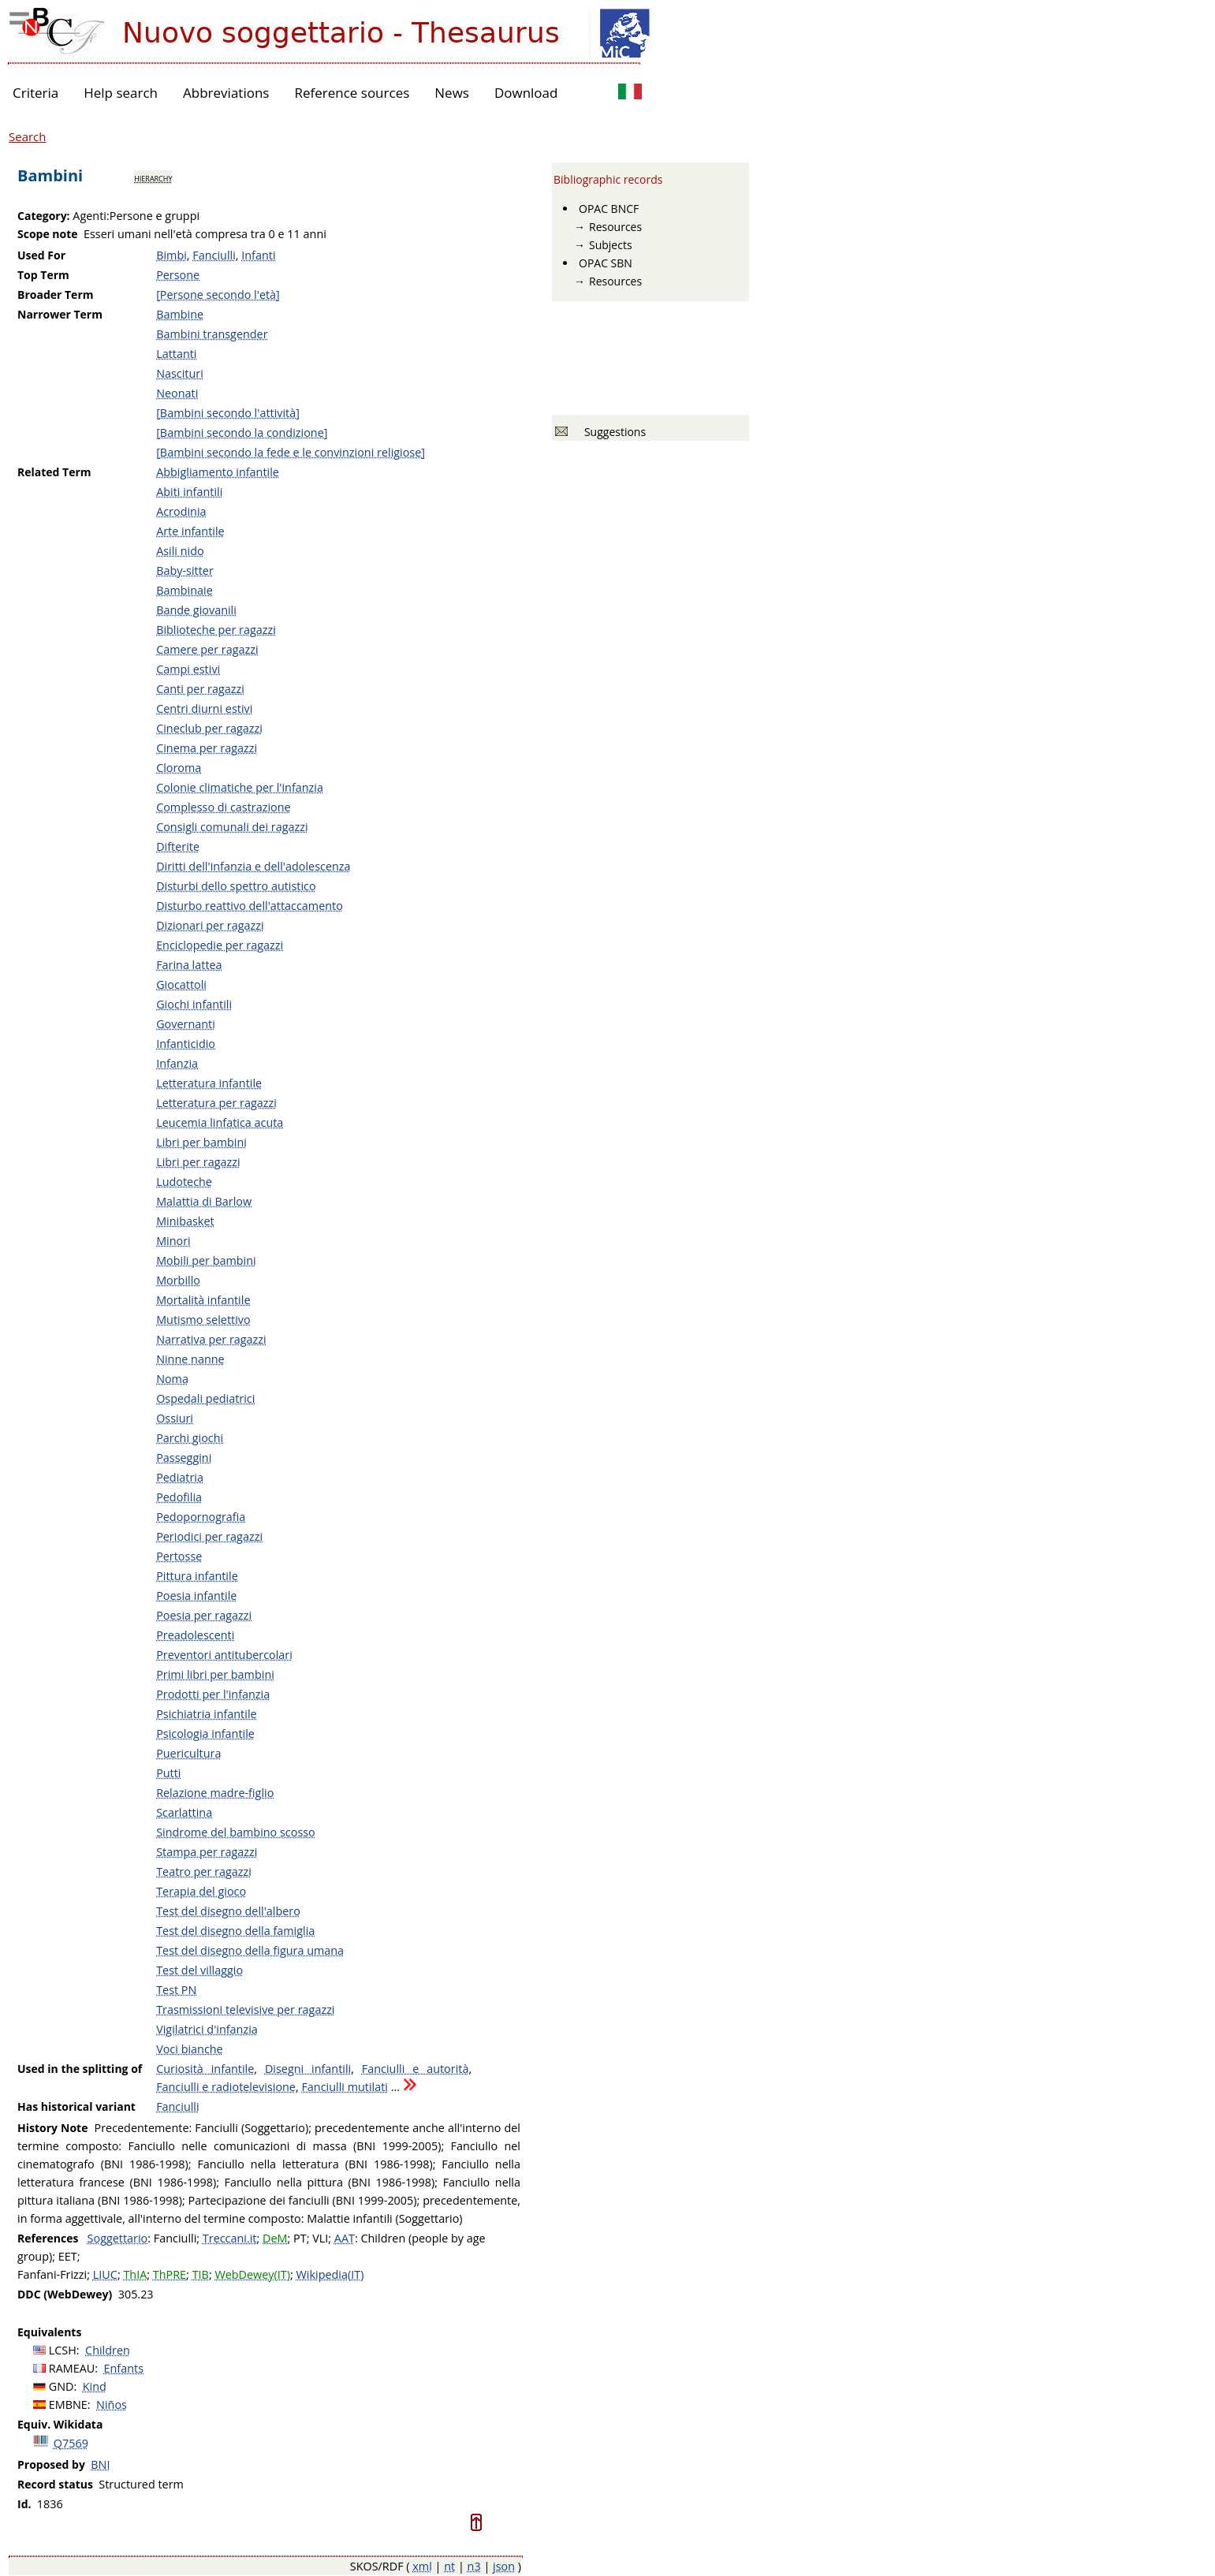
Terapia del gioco (201, 1891)
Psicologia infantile (205, 1733)
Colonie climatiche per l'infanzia (239, 787)
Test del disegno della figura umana (250, 1950)
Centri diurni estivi (204, 708)
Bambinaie (184, 590)
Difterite (177, 846)
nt (449, 2566)
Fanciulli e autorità (415, 2068)
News (451, 93)
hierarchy (153, 177)
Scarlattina (184, 1812)
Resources (615, 226)
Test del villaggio (199, 1970)
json (504, 2566)
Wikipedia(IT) (330, 2274)
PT (300, 2238)
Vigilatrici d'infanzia (207, 2029)
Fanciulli (214, 255)
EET (67, 2256)
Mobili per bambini (206, 1260)
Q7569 (71, 2443)
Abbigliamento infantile (217, 471)
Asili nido (180, 550)
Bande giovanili (196, 609)
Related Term (54, 471)
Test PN (176, 1989)
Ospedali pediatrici (205, 1398)
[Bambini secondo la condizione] (241, 432)
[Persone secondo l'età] (218, 294)
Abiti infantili (189, 491)
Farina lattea (189, 964)
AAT (344, 2238)
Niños (111, 2404)
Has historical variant (76, 2106)
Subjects (610, 244)
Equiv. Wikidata (59, 2424)
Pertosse (179, 1556)
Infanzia (177, 1063)
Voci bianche (189, 2048)
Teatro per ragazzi (204, 1871)
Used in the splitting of (79, 2068)
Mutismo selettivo (203, 1319)
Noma (172, 1378)
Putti (168, 1772)
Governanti (185, 1023)
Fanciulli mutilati (344, 2086)
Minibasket (185, 1220)
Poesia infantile (196, 1595)
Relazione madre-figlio (215, 1792)
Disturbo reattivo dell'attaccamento (249, 905)
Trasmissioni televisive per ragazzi (245, 2009)
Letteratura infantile (209, 1083)
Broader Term (55, 294)
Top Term (43, 274)
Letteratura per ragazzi (216, 1102)
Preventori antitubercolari (224, 1654)
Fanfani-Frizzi (52, 2274)
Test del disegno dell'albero (228, 1910)
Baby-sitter (185, 570)
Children (107, 2350)
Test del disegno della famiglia (235, 1930)
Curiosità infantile (205, 2068)
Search (28, 136)
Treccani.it (230, 2238)
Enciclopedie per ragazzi (219, 945)
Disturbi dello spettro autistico (236, 885)
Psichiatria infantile (206, 1713)
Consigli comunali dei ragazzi (231, 826)
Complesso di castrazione (223, 807)
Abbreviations (226, 93)
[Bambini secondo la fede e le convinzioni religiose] (290, 452)
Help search (121, 93)
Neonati (177, 393)
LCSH (62, 2350)
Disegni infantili (308, 2068)
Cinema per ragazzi (206, 747)
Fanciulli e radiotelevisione (226, 2086)
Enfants (123, 2368)
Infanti (258, 255)
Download (526, 93)
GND (61, 2386)
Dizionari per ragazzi (210, 925)
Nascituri (179, 373)
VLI (320, 2238)
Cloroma (178, 767)
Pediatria (179, 1477)
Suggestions (612, 431)
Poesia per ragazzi (204, 1615)
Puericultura (188, 1753)
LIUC (105, 2274)
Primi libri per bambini (215, 1674)
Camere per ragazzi (207, 649)
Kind (94, 2386)
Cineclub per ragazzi (209, 728)
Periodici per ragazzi (209, 1536)
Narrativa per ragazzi (211, 1339)
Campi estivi (188, 669)
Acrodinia (181, 511)
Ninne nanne (190, 1358)
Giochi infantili (194, 1004)
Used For (41, 255)
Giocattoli (181, 984)
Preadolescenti (195, 1634)
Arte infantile (190, 531)
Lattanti (176, 353)
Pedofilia (179, 1496)
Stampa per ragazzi (206, 1851)
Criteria (35, 93)
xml (422, 2566)
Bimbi (171, 255)
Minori (173, 1240)
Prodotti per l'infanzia (213, 1694)
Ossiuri (174, 1418)
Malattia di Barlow (204, 1201)
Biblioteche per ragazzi (216, 629)
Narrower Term (59, 314)
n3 (474, 2566)
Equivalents (49, 2331)
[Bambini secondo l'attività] (228, 412)
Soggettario (118, 2238)
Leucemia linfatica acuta (219, 1122)
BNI (100, 2464)
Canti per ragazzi (200, 688)
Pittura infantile (197, 1575)
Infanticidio (185, 1043)
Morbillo (178, 1280)
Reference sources (351, 93)
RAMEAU (72, 2368)
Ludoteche (184, 1181)
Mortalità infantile (203, 1299)
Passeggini (183, 1457)
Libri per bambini (201, 1142)
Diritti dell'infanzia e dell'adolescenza (253, 866)
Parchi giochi (189, 1437)
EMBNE (68, 2404)
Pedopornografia (200, 1516)
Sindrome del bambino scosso (235, 1832)
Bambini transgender (211, 333)
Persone (177, 274)
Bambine (179, 314)
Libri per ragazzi (198, 1161)
